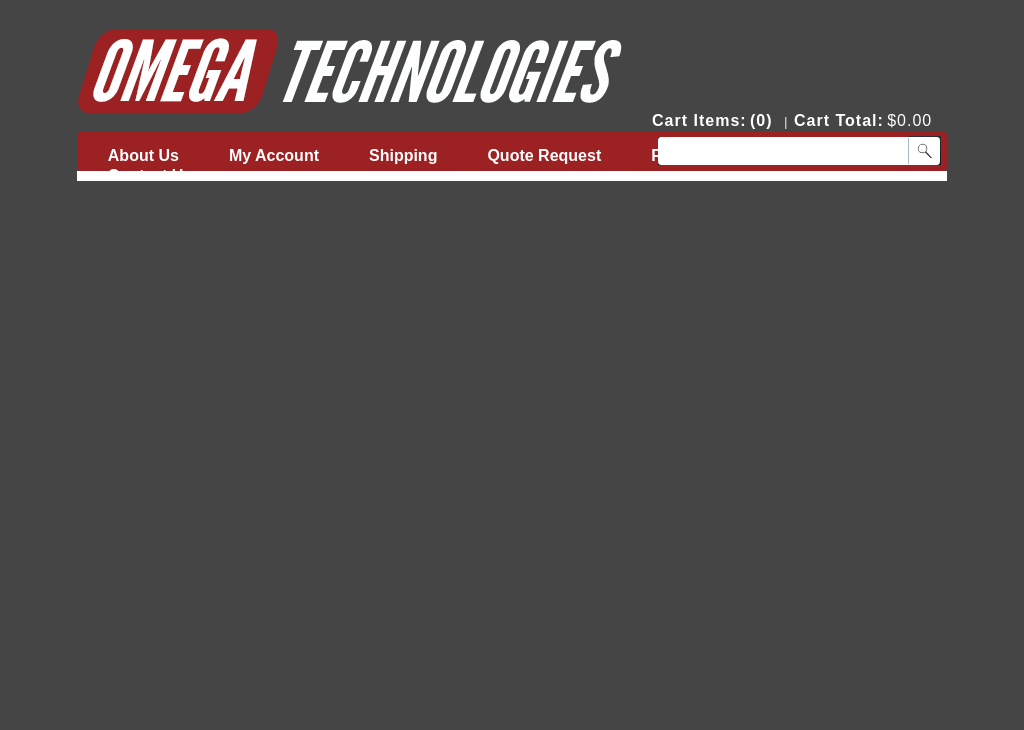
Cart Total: (839, 120)
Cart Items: (699, 120)
